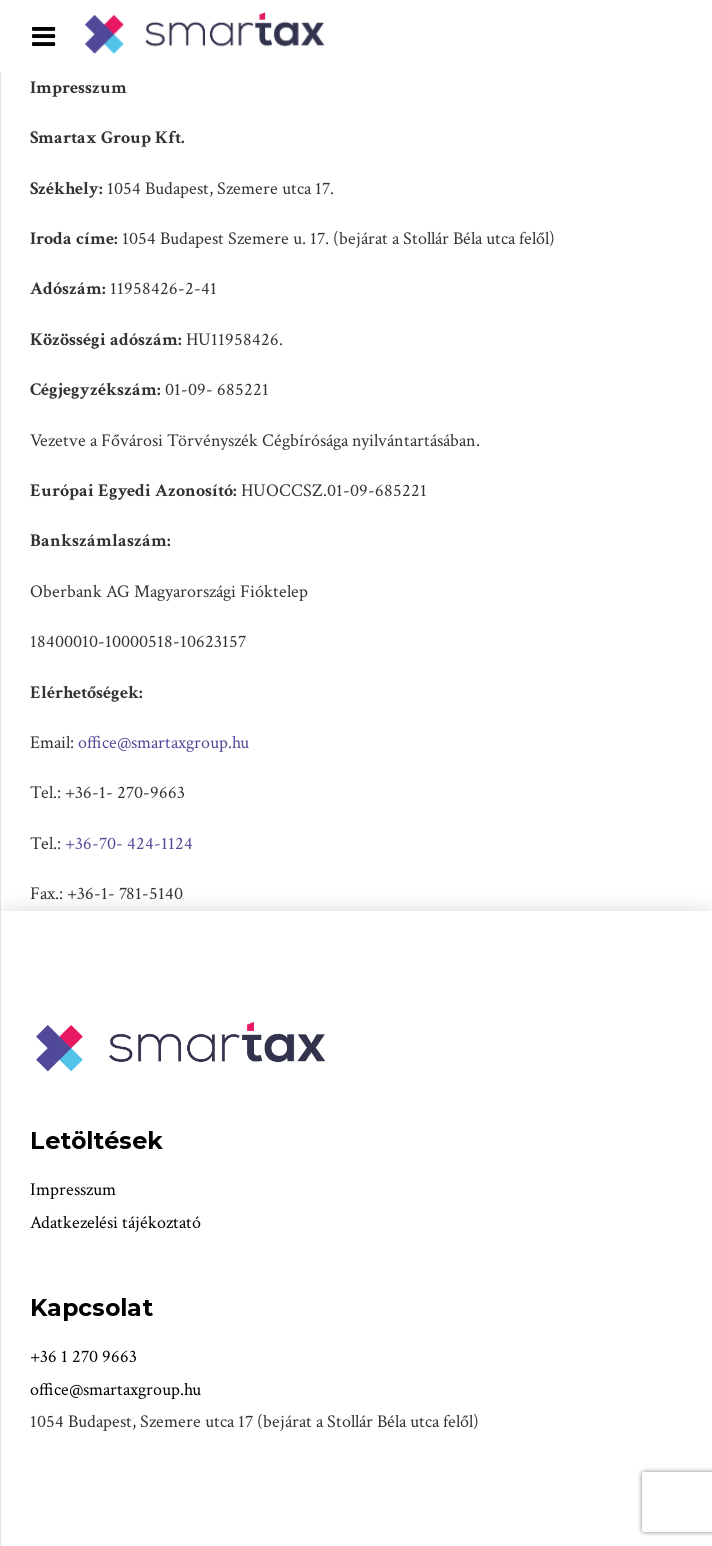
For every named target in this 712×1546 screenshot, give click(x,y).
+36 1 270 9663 (83, 1356)
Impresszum (73, 1189)
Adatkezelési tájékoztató (115, 1222)
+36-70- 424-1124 (129, 843)
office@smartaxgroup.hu (163, 742)
